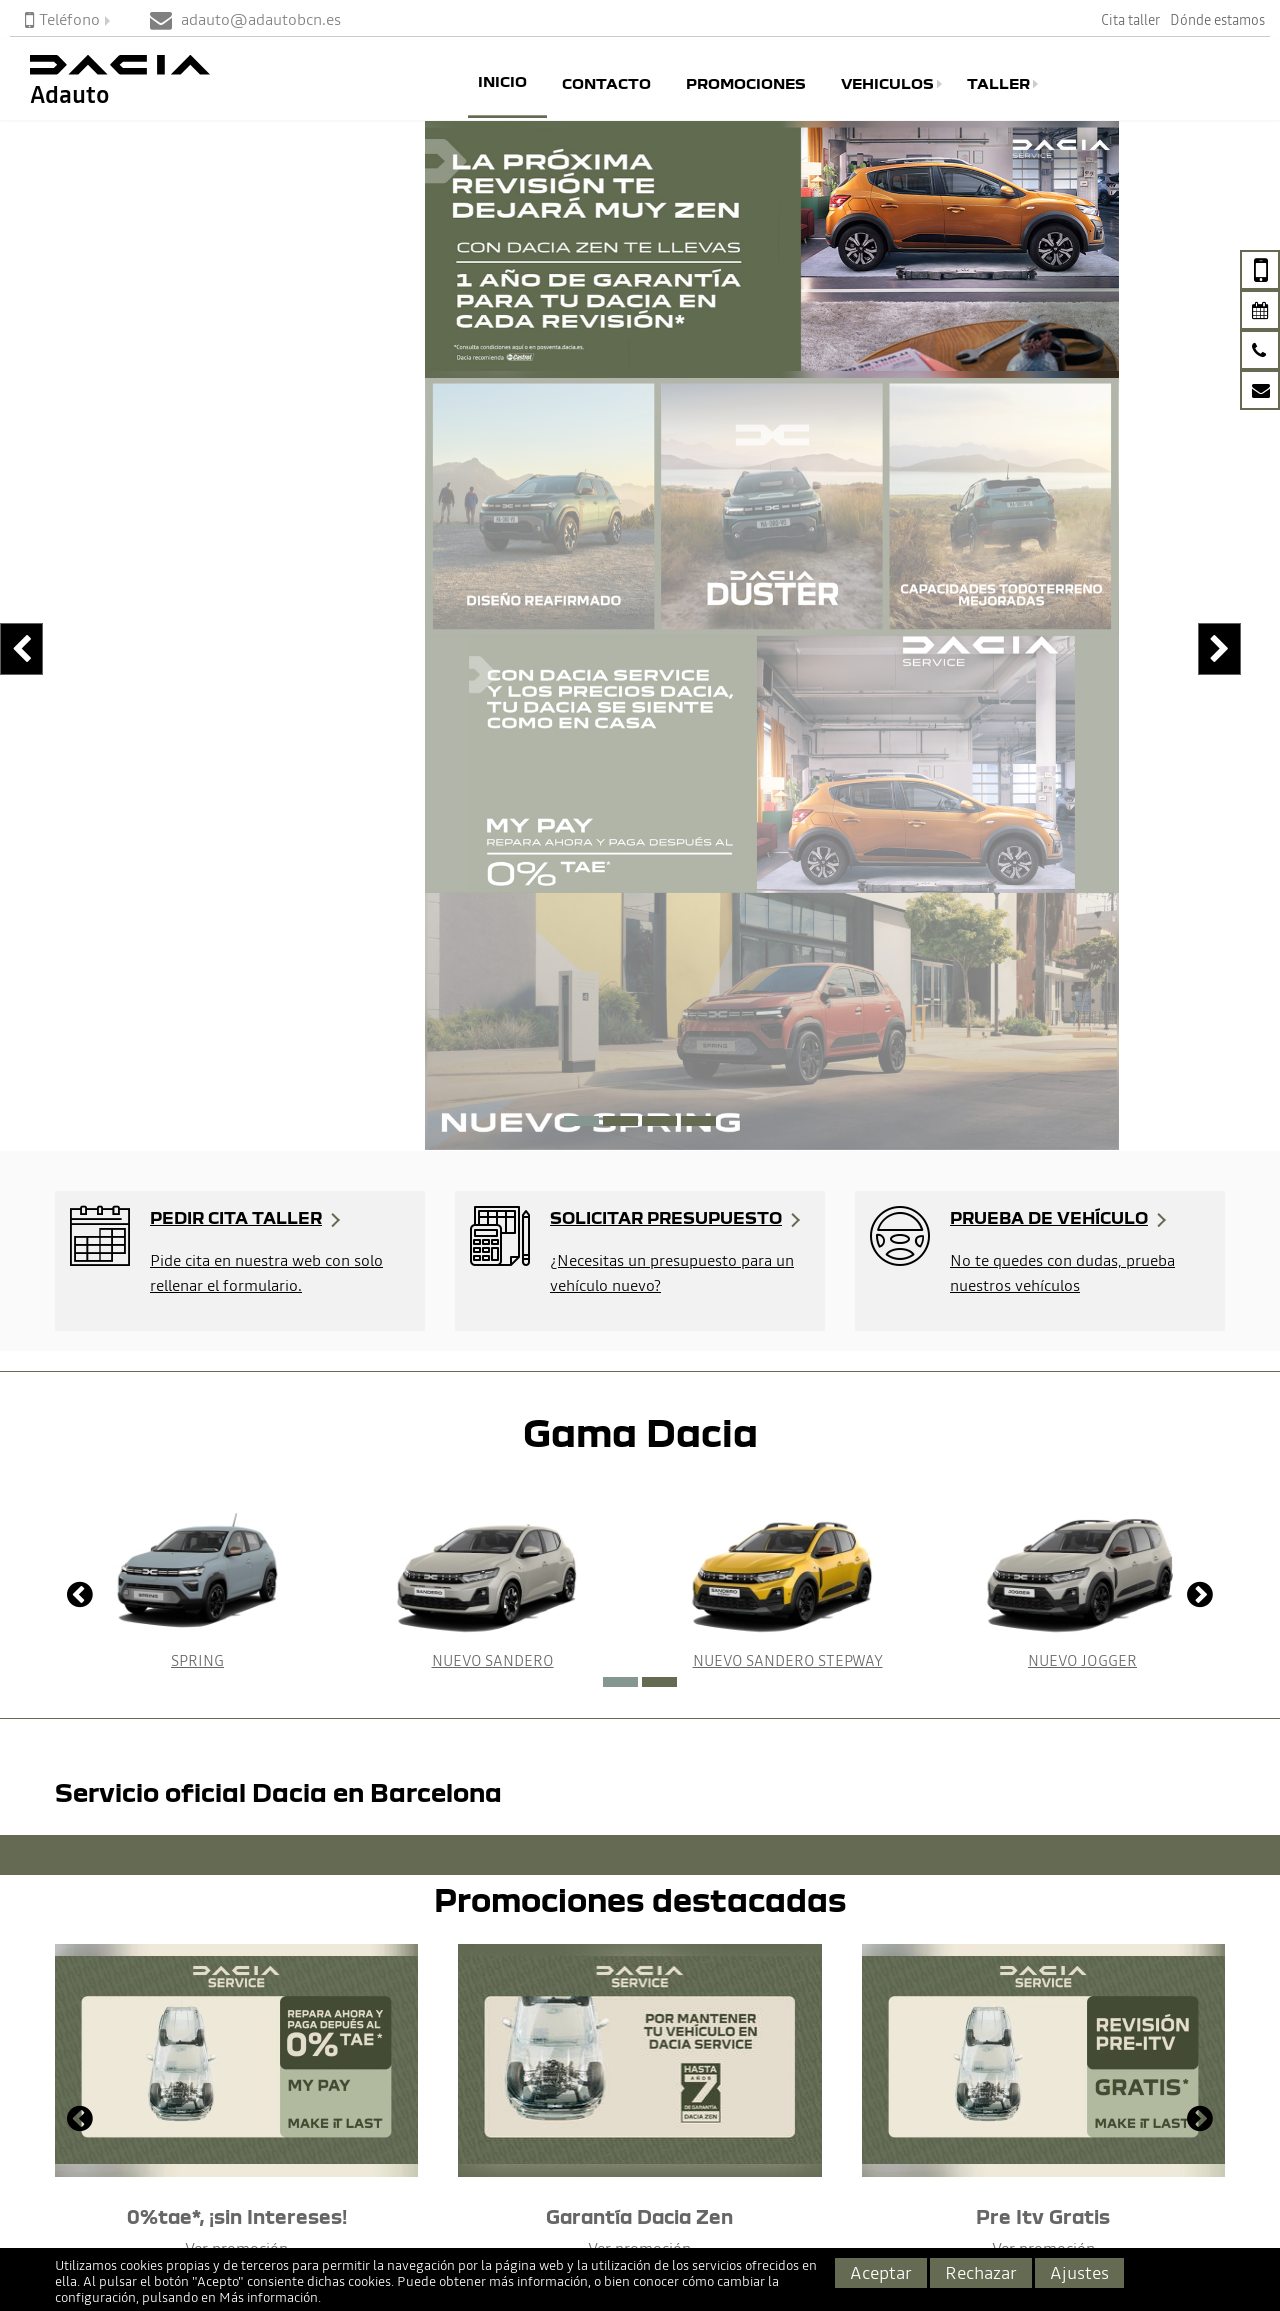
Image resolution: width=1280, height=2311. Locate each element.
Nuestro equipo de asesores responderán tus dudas (160, 1904)
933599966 (77, 2160)
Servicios (559, 2157)
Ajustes (1079, 2272)
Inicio (502, 81)
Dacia (288, 2101)
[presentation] (15, 352)
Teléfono (62, 19)
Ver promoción (236, 1651)
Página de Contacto (78, 2128)
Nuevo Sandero (493, 1063)
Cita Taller (562, 2101)
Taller (998, 84)
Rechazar (981, 2272)
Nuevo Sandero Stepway (788, 1063)
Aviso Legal (828, 2101)
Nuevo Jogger (1082, 1063)
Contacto (606, 84)
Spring (197, 1063)
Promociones (746, 84)
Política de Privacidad (863, 2157)
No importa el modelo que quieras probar (480, 1893)
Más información (268, 2297)
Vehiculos (887, 84)
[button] (581, 524)
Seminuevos (311, 2157)
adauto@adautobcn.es (120, 2190)
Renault (296, 2129)
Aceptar (881, 2272)
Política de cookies (852, 2129)
